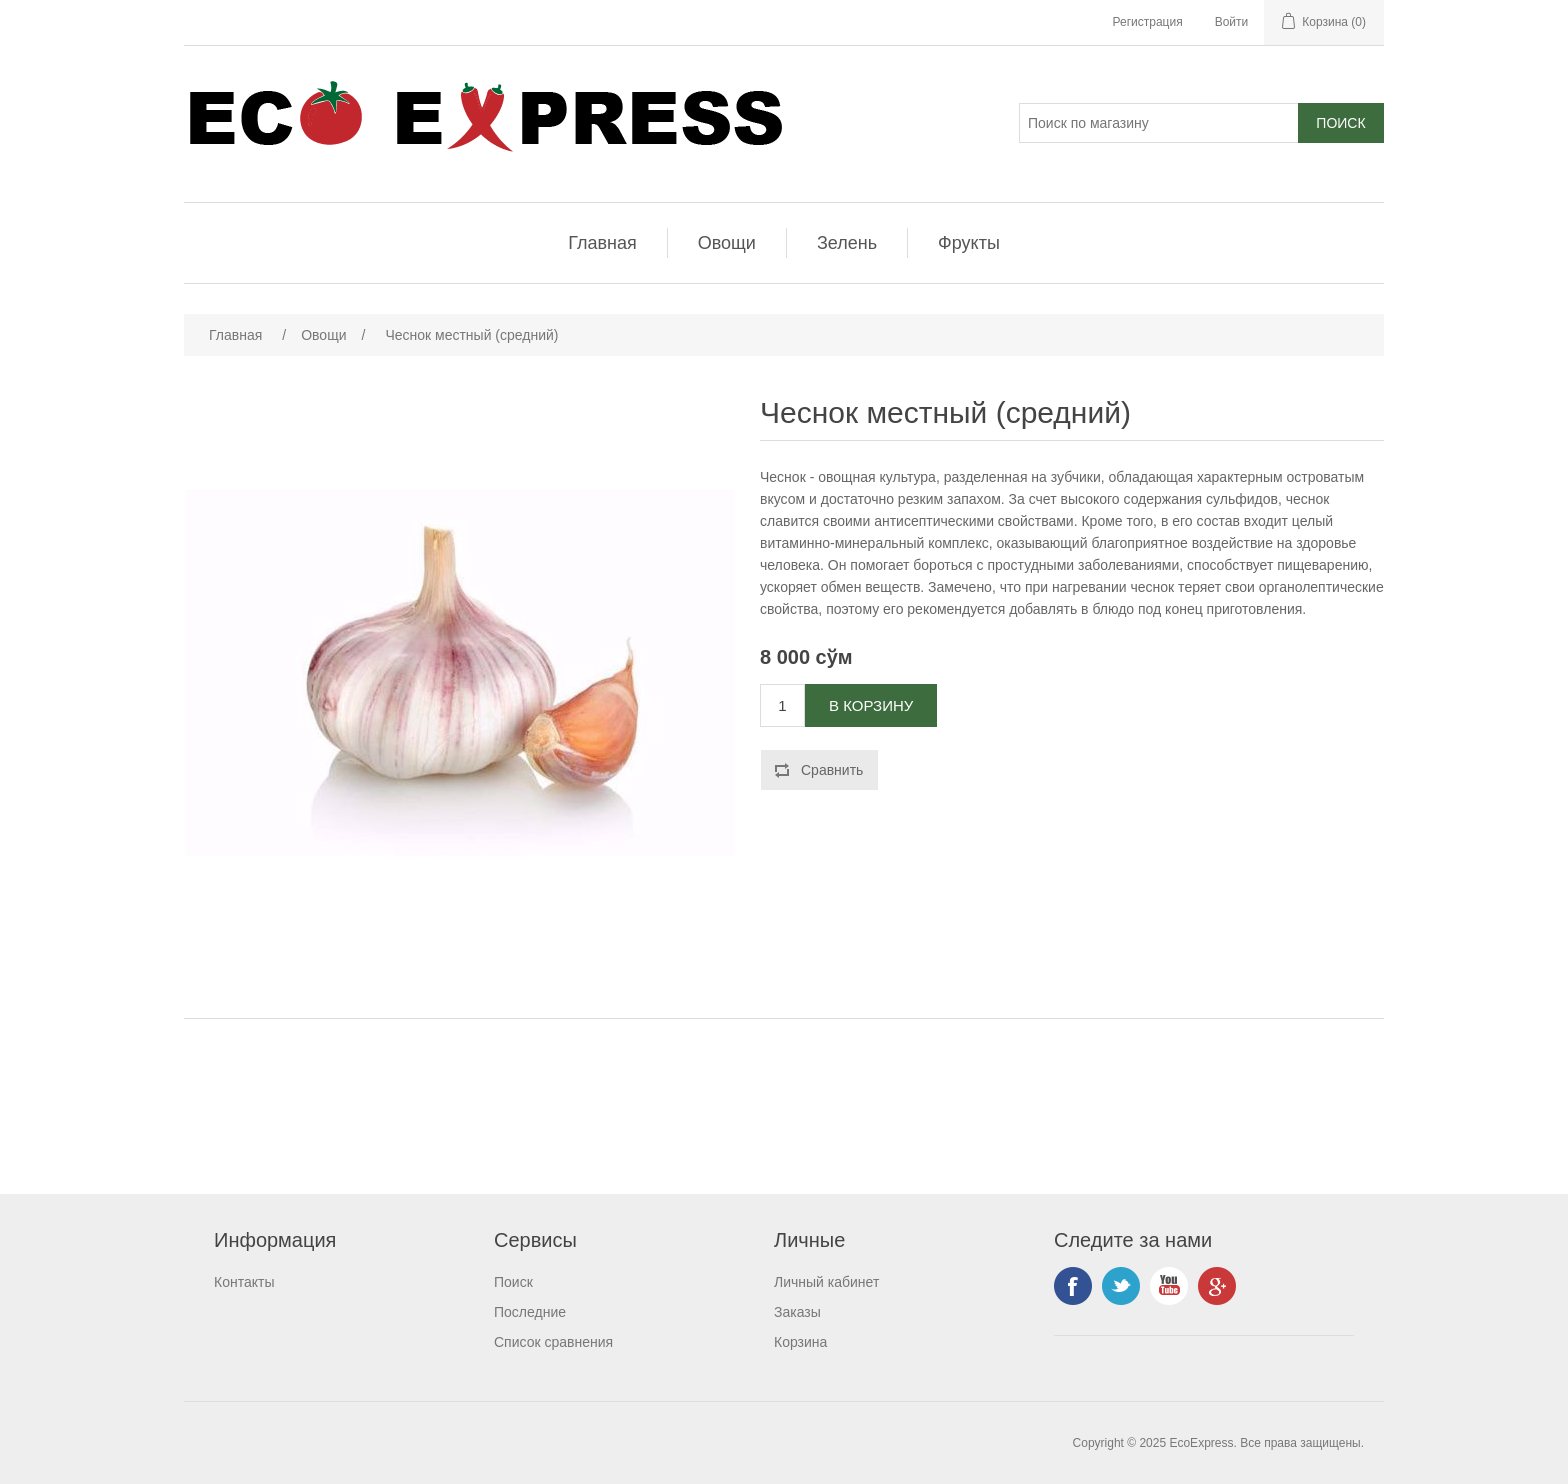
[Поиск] (1159, 123)
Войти (1232, 22)
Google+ (1217, 1286)
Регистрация (1148, 22)
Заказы (797, 1312)
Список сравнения (553, 1342)
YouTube (1169, 1286)
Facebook (1073, 1286)
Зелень (847, 243)
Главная (602, 243)
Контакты (244, 1282)
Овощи (727, 243)
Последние (530, 1312)
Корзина (800, 1342)
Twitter (1121, 1286)
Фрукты (969, 243)
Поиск (513, 1282)
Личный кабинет (826, 1282)
